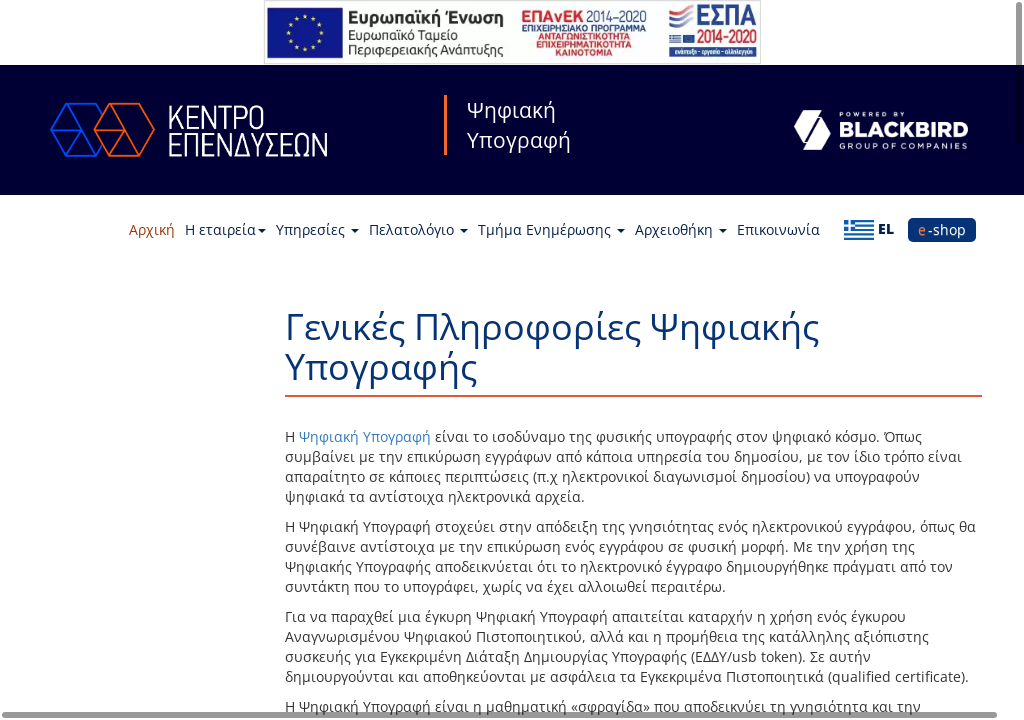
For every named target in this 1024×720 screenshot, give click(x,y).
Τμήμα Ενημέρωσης (551, 229)
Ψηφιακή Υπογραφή (365, 436)
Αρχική (152, 229)
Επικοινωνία (778, 229)
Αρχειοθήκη (681, 229)
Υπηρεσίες (317, 229)
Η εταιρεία (225, 229)
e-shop (942, 229)
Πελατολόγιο (418, 229)
